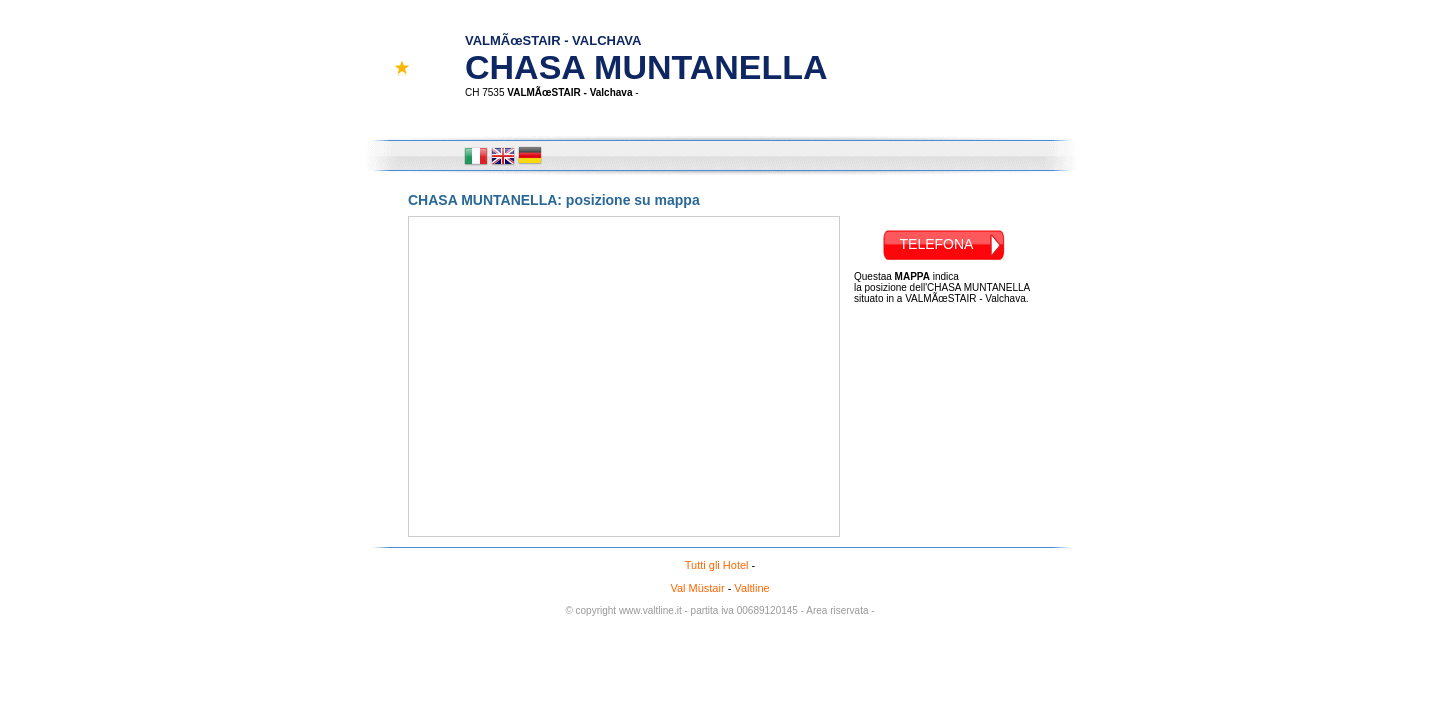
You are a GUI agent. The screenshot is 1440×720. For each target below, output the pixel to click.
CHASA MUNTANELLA (646, 50)
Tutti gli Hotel (717, 565)
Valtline (751, 588)
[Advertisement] (934, 411)
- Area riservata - (838, 610)
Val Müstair (697, 588)
